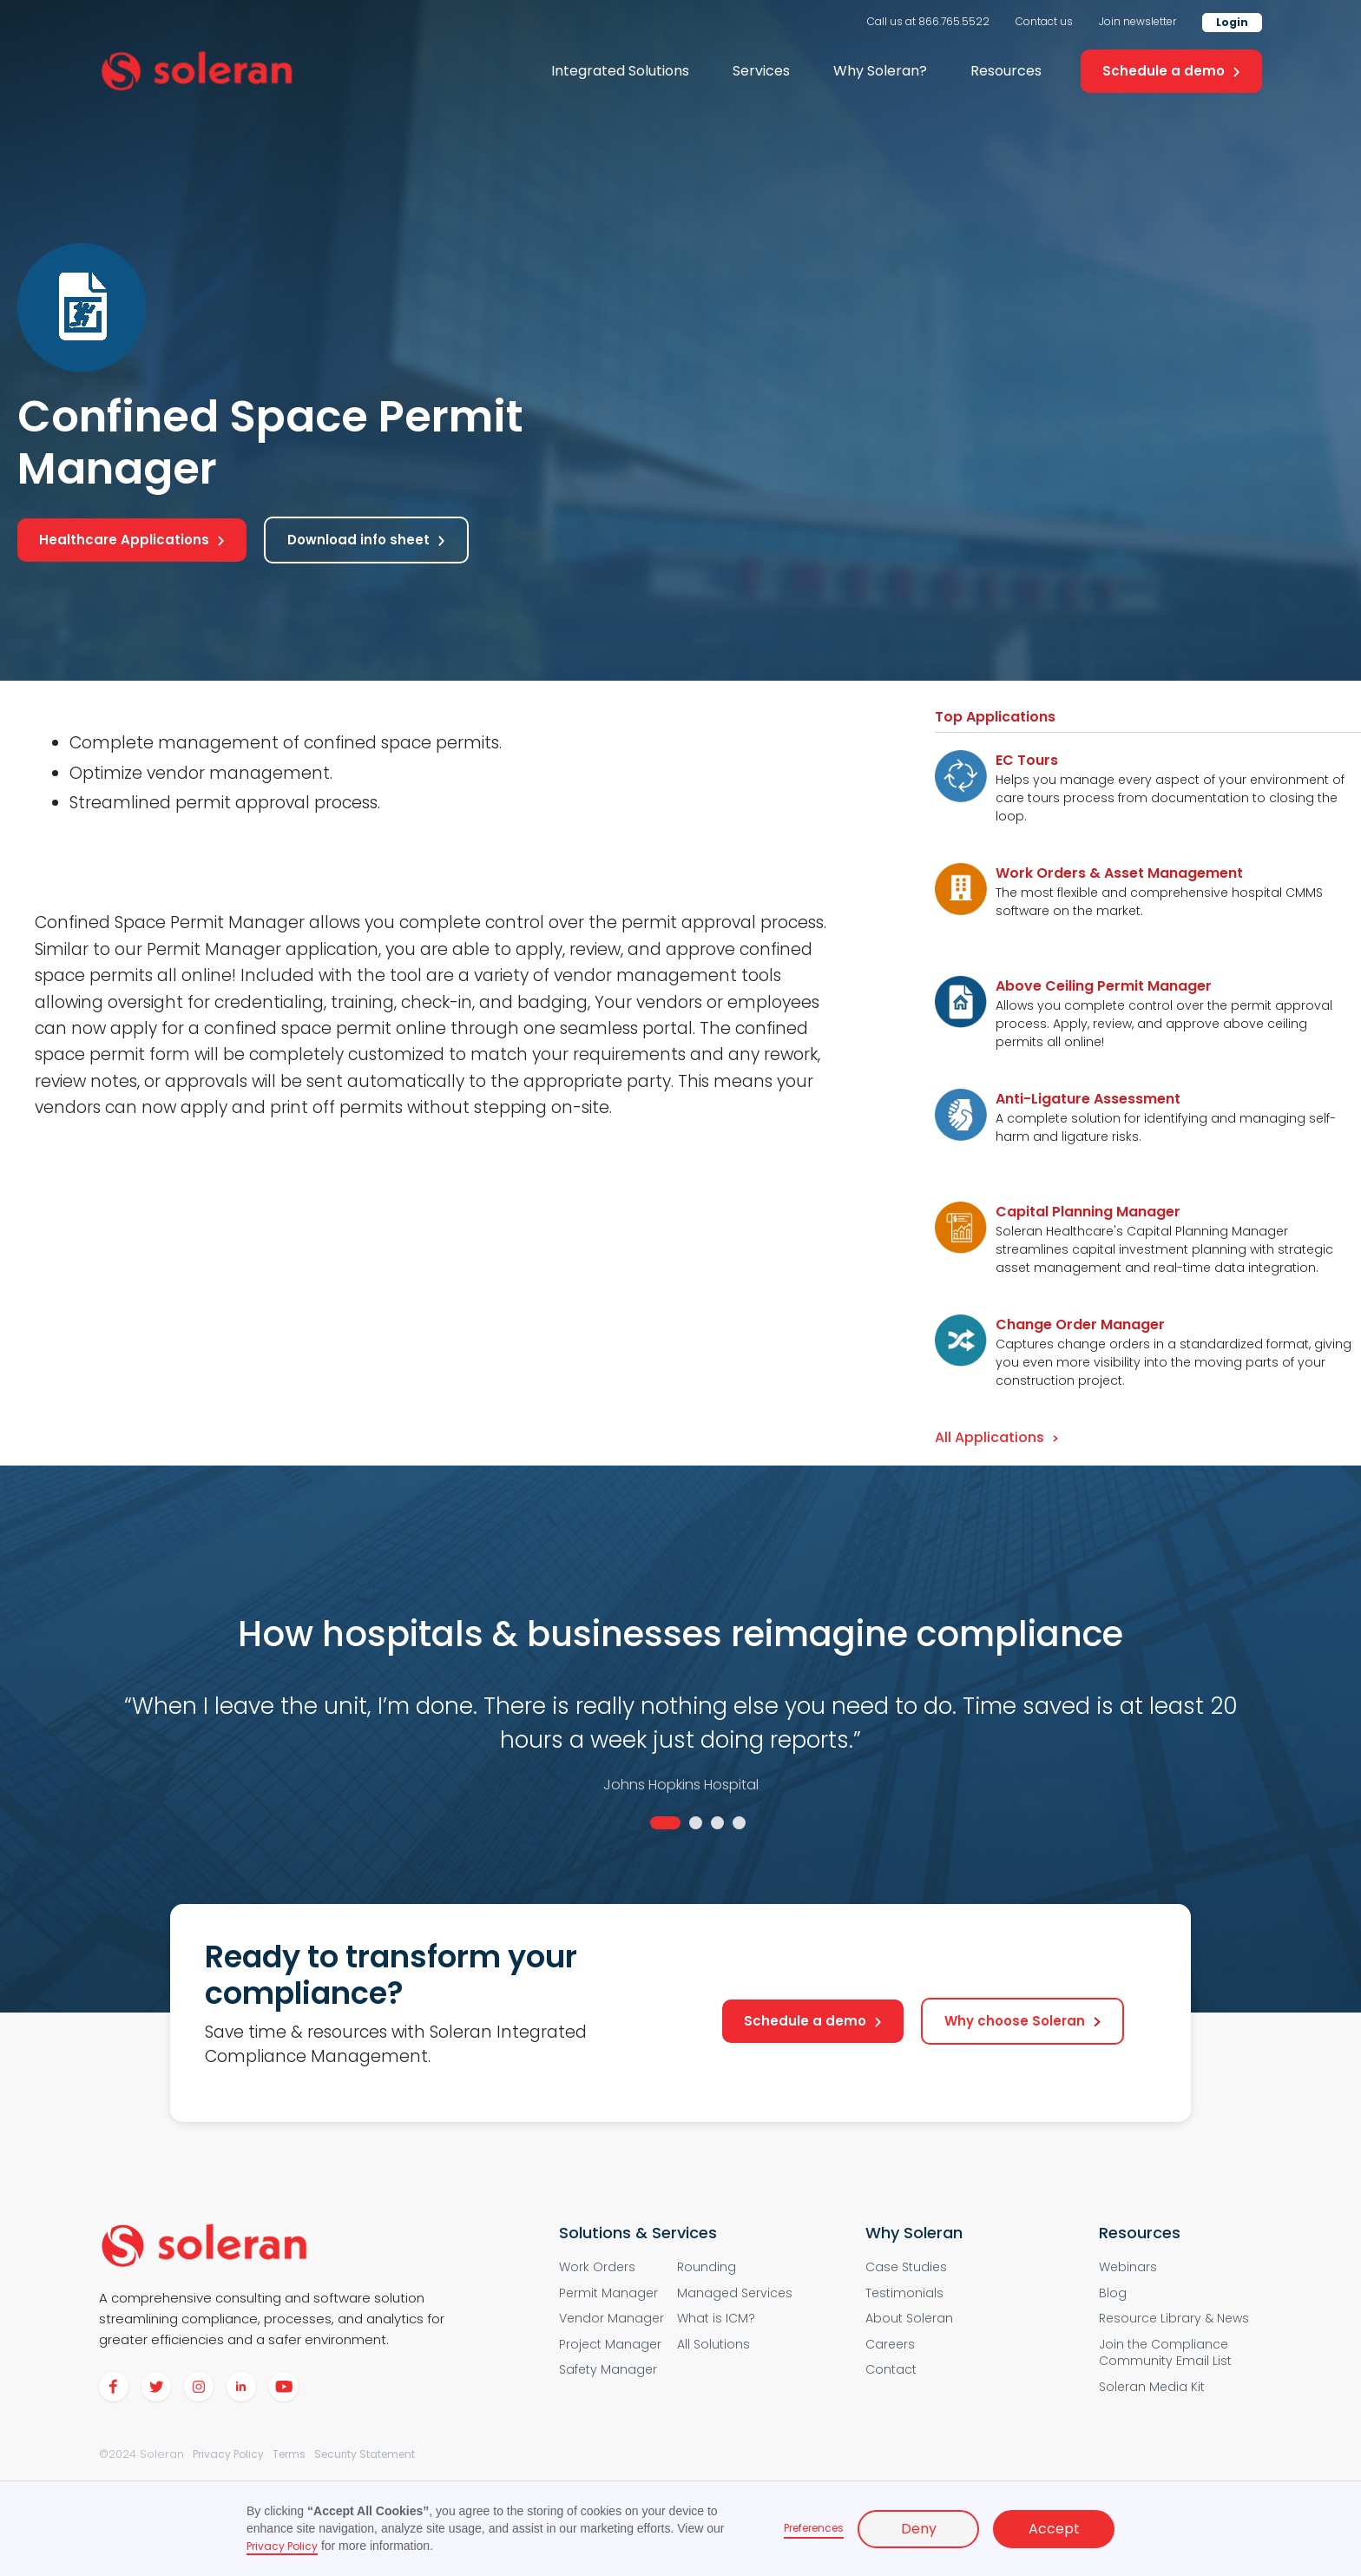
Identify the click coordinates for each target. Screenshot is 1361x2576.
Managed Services (734, 2293)
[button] (620, 71)
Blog (1113, 2293)
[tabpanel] (680, 1713)
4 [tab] (739, 1822)
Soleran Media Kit (1152, 2387)
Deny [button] (919, 2529)
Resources (1006, 71)
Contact (891, 2370)
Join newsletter (1137, 21)
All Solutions (713, 2344)
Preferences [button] (814, 2527)
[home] (196, 72)
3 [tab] (717, 1822)
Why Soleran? (880, 71)
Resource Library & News (1174, 2318)
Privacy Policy (228, 2454)
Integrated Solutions (620, 71)
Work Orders (597, 2267)
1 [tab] (665, 1822)
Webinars (1128, 2267)
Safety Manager (608, 2370)
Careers (890, 2344)
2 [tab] (695, 1822)
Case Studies (906, 2267)
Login (1232, 22)
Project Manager (610, 2344)
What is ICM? (716, 2318)
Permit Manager (608, 2293)
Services (761, 71)
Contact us (1044, 21)
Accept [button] (1054, 2529)
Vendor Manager (611, 2318)
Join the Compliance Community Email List (1165, 2353)
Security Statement (364, 2454)
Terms (289, 2454)
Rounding (706, 2267)
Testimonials (904, 2293)
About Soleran (909, 2318)
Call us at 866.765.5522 (928, 21)
